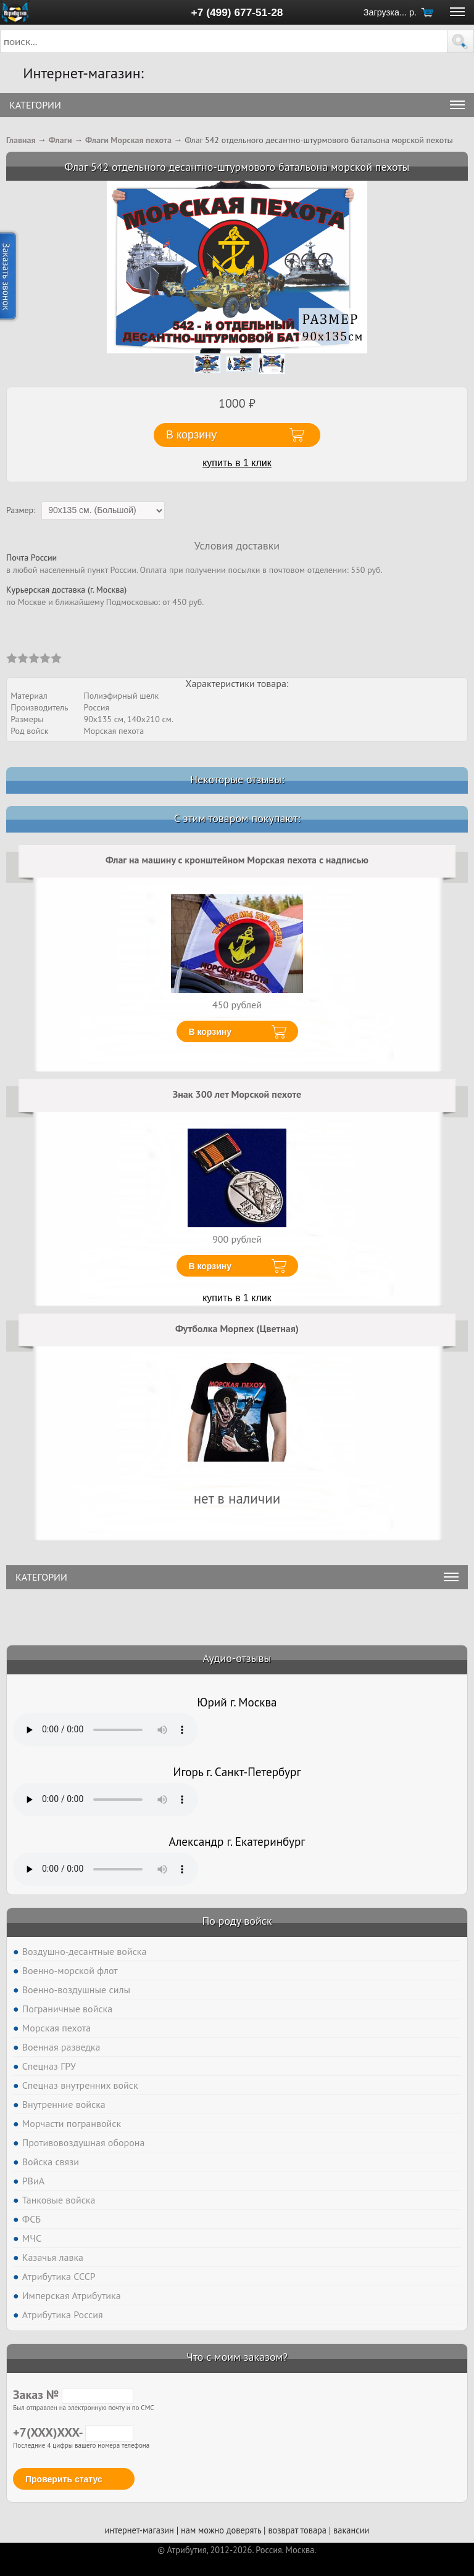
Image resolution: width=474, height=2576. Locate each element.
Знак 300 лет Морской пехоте (237, 1094)
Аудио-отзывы (237, 1658)
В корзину (210, 1032)
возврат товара (297, 2530)
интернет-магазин (139, 2530)
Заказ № (73, 2395)
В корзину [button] (191, 435)
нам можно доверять (221, 2530)
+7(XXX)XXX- (73, 2432)
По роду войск (237, 1921)
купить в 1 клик (237, 463)
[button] (460, 41)
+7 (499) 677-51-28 (237, 12)
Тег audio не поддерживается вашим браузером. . (105, 1730)
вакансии (351, 2530)
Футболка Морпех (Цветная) (237, 1328)
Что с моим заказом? (237, 2357)
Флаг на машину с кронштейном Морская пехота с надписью (237, 860)
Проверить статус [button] (63, 2479)
